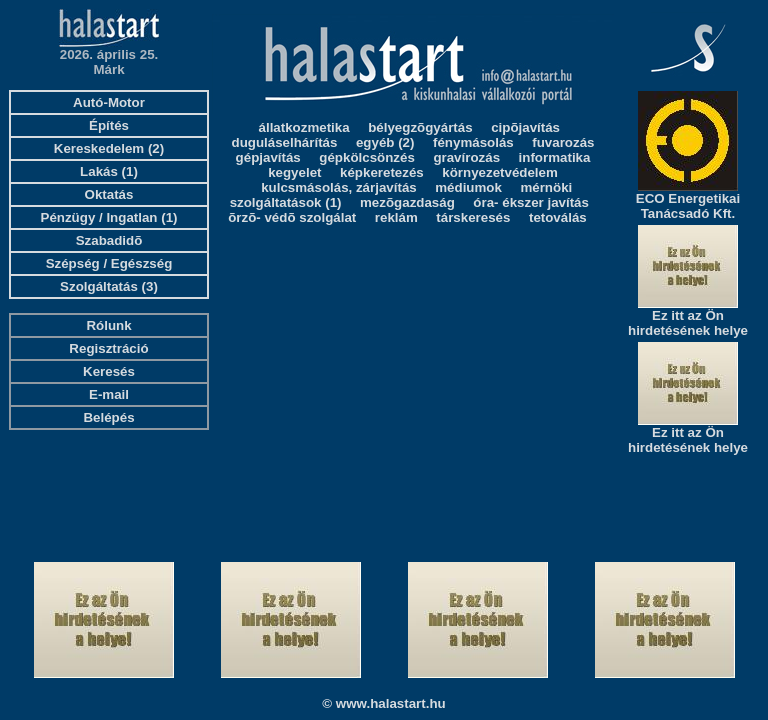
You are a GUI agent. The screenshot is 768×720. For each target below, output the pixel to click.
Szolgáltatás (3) (109, 286)
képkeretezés (382, 172)
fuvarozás (563, 142)
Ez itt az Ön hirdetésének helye (688, 323)
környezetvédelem (500, 172)
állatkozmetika (304, 127)
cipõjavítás (525, 127)
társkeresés (473, 217)
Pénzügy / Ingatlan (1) (109, 217)
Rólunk (108, 325)
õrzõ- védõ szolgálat (292, 217)
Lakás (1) (109, 171)
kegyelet (294, 172)
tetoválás (558, 217)
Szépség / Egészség (109, 263)
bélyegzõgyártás (420, 127)
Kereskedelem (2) (109, 148)
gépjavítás (268, 157)
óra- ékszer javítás (531, 202)
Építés (109, 125)
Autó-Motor (109, 102)
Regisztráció (108, 348)
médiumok (468, 187)
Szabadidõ (109, 240)
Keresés (109, 371)
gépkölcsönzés (367, 157)
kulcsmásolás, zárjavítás (339, 187)
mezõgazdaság (407, 202)
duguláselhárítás (285, 142)
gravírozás (466, 157)
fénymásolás (473, 142)
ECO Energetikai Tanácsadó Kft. (688, 206)
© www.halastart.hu (383, 703)
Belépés (108, 417)
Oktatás (109, 194)
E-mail (109, 394)
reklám (396, 217)
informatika (555, 157)
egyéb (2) (385, 142)
